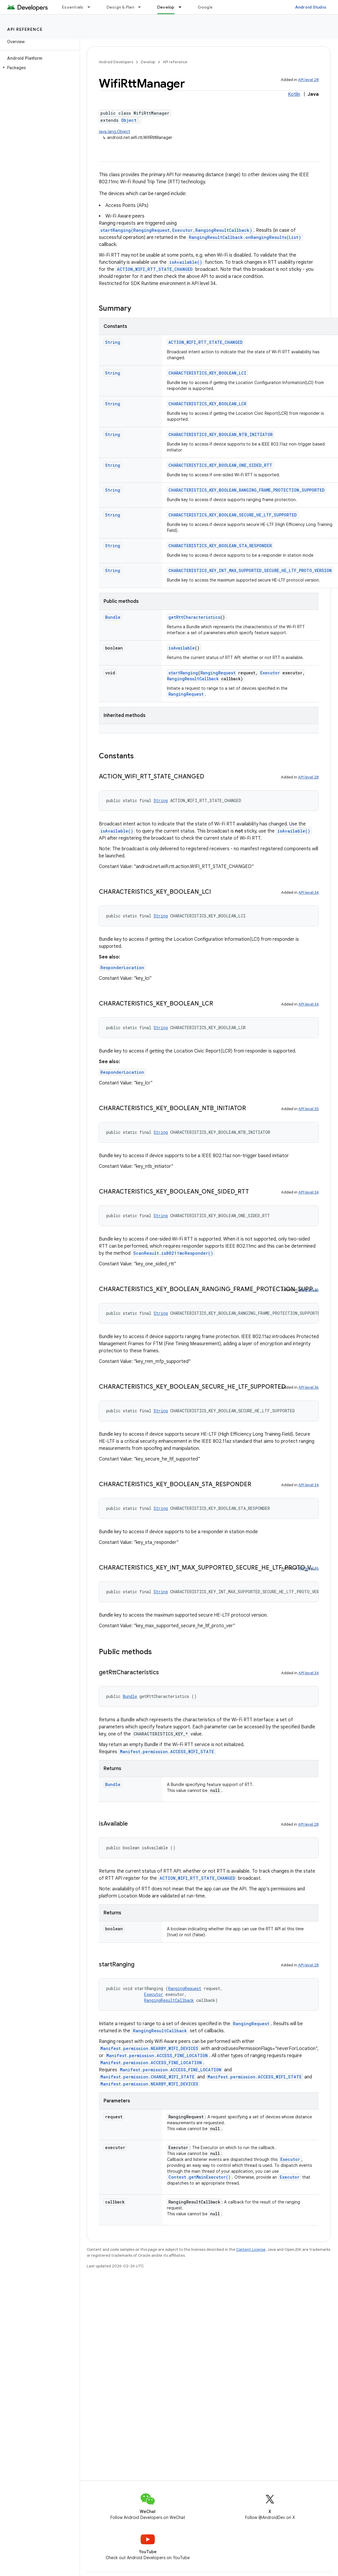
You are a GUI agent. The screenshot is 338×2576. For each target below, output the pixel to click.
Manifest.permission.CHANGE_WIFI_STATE (147, 2077)
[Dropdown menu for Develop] (183, 7)
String (112, 342)
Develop (148, 61)
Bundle (112, 617)
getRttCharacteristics (194, 617)
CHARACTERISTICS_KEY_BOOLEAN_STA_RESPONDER (220, 545)
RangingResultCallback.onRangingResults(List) (245, 237)
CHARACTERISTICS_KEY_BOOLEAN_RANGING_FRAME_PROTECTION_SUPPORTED (246, 490)
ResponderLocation (122, 967)
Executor (270, 673)
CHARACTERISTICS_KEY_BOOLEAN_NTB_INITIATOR (220, 434)
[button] (38, 67)
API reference (25, 29)
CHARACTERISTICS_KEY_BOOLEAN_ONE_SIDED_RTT (220, 465)
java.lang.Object (114, 131)
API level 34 (308, 892)
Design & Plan (120, 7)
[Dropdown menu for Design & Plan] (142, 7)
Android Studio (310, 7)
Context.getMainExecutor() (199, 2177)
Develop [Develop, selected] (166, 7)
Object (128, 120)
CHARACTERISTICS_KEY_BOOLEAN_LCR (207, 404)
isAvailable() (185, 262)
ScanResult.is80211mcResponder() (173, 1253)
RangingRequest (218, 673)
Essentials (72, 7)
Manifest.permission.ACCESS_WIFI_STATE (167, 1751)
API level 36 (308, 1387)
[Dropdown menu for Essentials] (91, 7)
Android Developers (116, 61)
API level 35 (308, 1108)
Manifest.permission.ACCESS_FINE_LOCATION (157, 2055)
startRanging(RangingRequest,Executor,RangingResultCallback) (176, 230)
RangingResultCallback (193, 678)
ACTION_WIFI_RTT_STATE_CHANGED (155, 269)
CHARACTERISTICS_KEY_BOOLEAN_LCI (207, 373)
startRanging (183, 673)
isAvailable (181, 648)
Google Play (210, 7)
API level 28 (308, 79)
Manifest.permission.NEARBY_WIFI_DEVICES (149, 2048)
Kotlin (294, 94)
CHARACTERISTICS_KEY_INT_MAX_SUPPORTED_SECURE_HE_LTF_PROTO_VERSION (250, 570)
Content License (250, 2249)
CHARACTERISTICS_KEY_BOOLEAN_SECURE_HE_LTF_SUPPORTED (232, 515)
